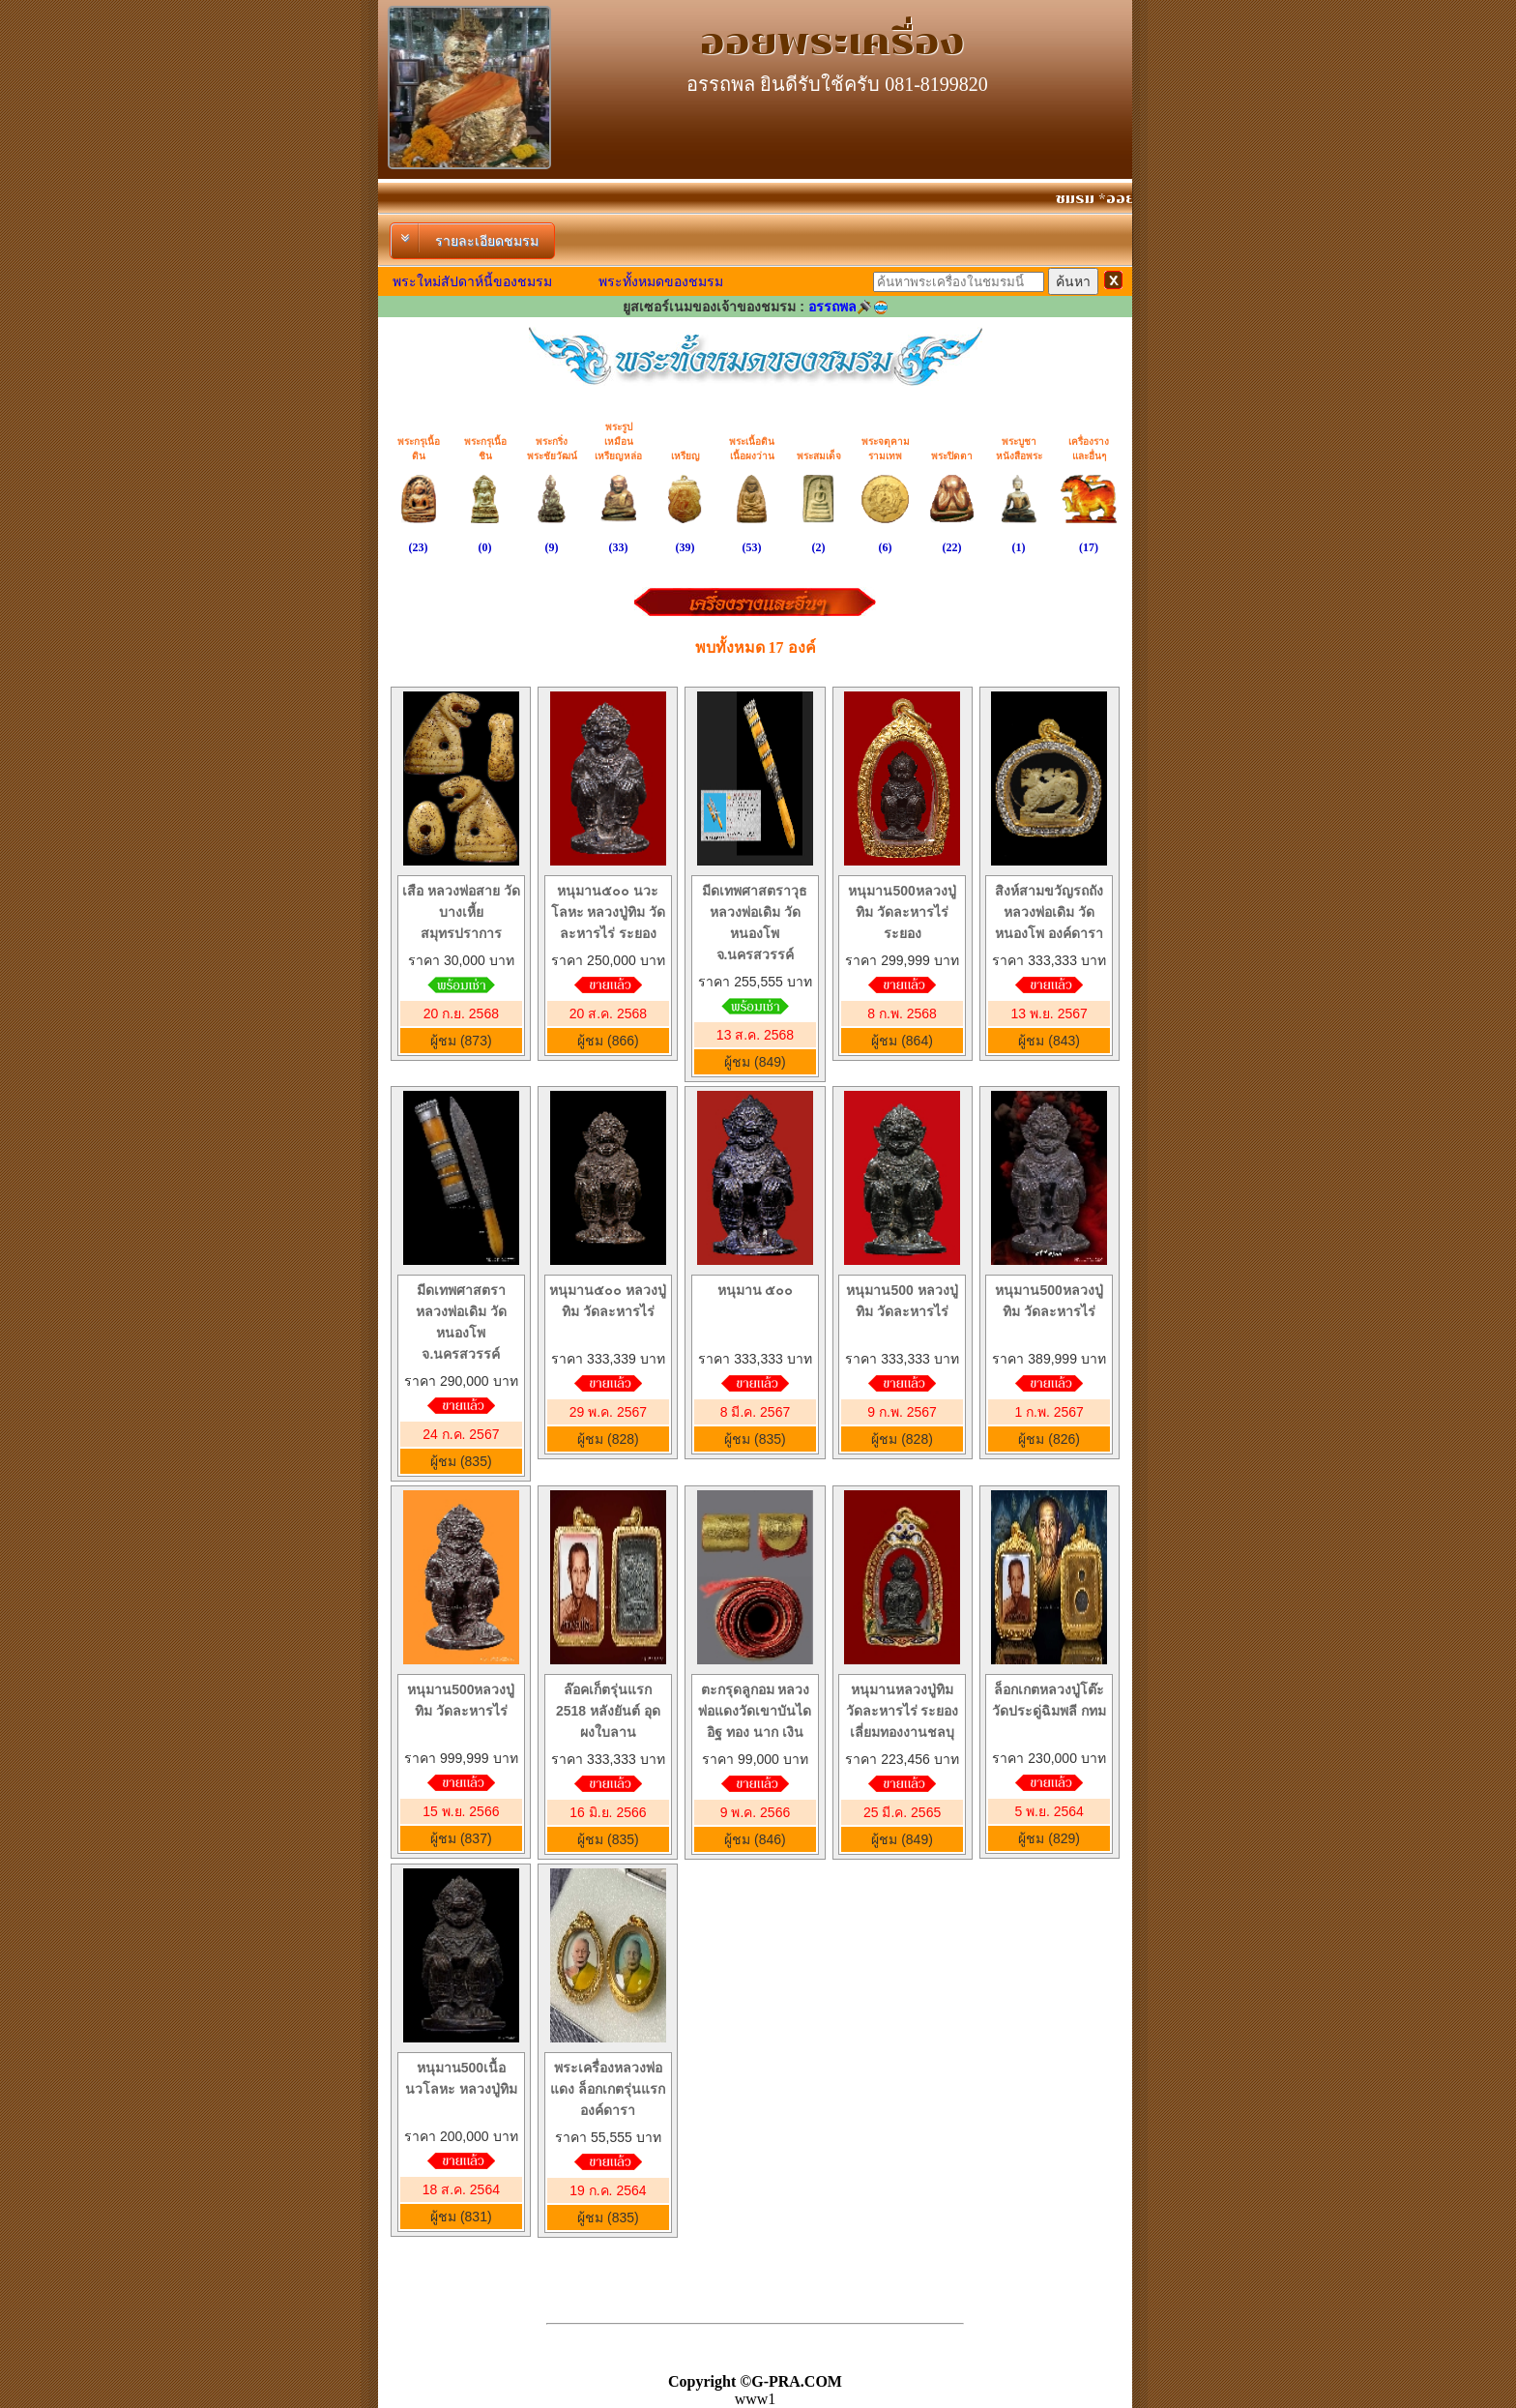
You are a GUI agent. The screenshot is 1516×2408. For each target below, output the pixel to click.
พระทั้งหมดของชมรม (660, 281)
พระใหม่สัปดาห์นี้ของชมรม (472, 281)
